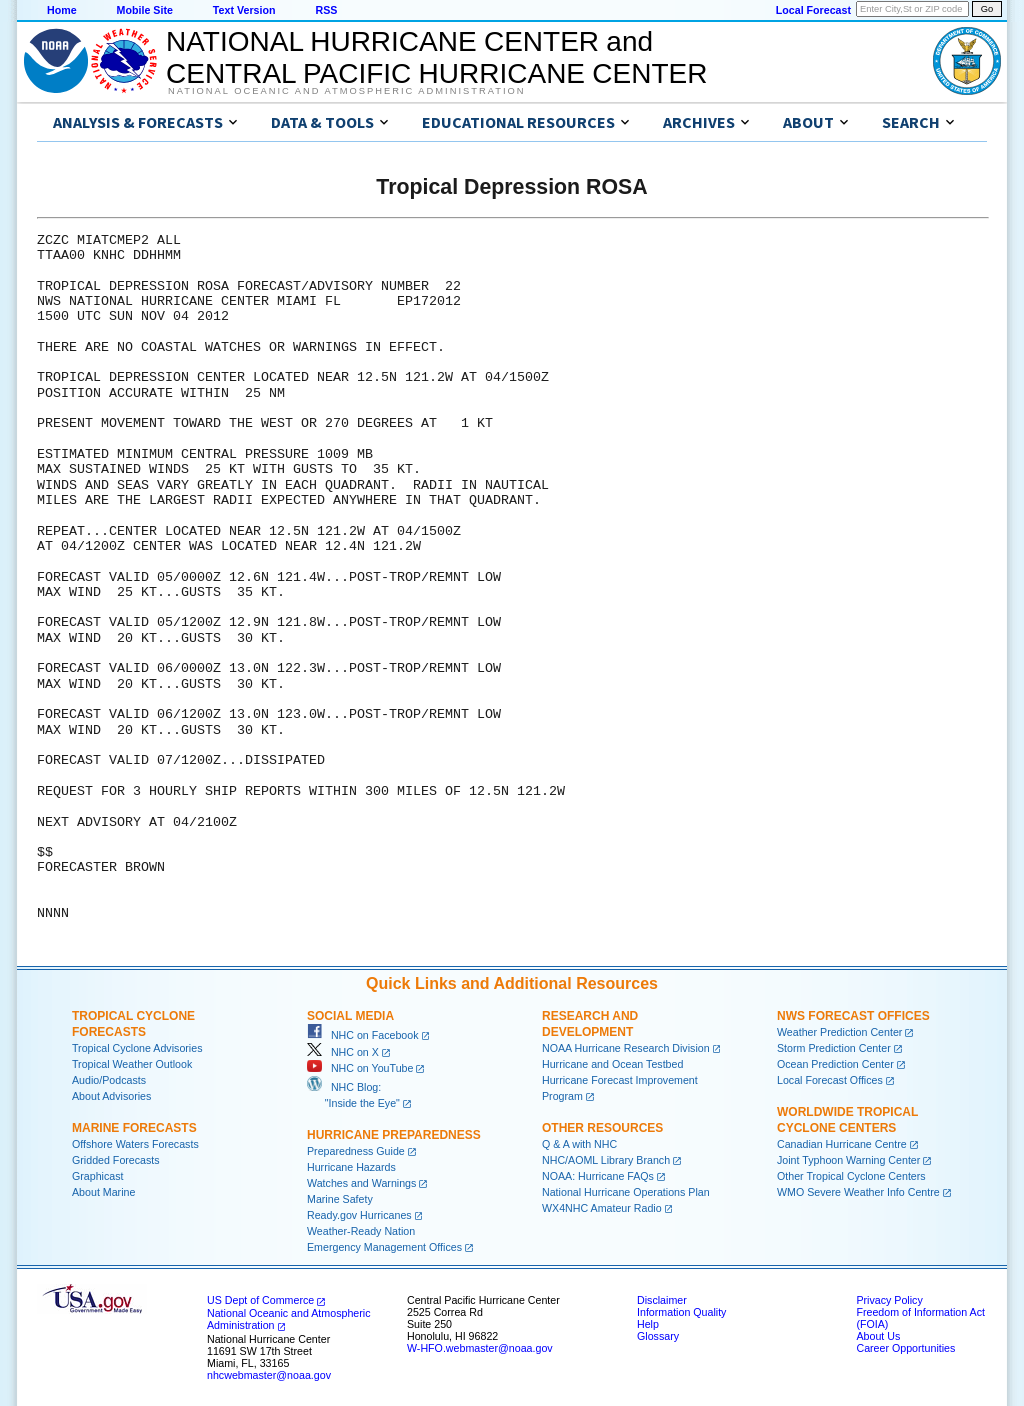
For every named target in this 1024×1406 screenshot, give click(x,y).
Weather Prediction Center (839, 1032)
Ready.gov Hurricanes (359, 1215)
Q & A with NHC (579, 1144)
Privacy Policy (889, 1300)
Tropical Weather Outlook (132, 1064)
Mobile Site (145, 10)
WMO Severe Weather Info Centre (858, 1192)
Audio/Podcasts (109, 1080)
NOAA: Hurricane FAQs (598, 1176)
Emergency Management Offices (384, 1247)
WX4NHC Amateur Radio (602, 1208)
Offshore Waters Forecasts (135, 1144)
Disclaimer (662, 1300)
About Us (878, 1336)
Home (62, 10)
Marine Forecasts (134, 1128)
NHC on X (343, 1052)
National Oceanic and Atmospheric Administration (346, 91)
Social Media (350, 1016)
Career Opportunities (905, 1348)
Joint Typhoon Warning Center (848, 1160)
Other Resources (602, 1128)
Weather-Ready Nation (361, 1231)
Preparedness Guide (356, 1151)
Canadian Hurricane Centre (842, 1144)
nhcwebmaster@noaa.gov (269, 1375)
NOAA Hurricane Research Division (626, 1048)
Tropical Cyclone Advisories (137, 1048)
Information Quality (681, 1312)
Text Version (244, 10)
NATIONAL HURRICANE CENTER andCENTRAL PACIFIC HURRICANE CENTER (436, 57)
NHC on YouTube (360, 1068)
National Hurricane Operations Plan (626, 1192)
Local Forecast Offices (830, 1080)
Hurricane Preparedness (394, 1135)
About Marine (103, 1192)
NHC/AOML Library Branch (606, 1160)
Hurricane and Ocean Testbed (612, 1064)
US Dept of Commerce (260, 1300)
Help (648, 1324)
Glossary (658, 1336)
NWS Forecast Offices (853, 1016)
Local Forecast (813, 10)
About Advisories (111, 1096)
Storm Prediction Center (834, 1048)
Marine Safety (340, 1199)
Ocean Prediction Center (835, 1064)
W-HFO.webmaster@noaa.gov (480, 1348)
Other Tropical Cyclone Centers (851, 1176)
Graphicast (98, 1176)
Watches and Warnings (361, 1183)
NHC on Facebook (363, 1035)
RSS (326, 10)
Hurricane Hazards (351, 1167)
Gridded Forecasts (116, 1160)
